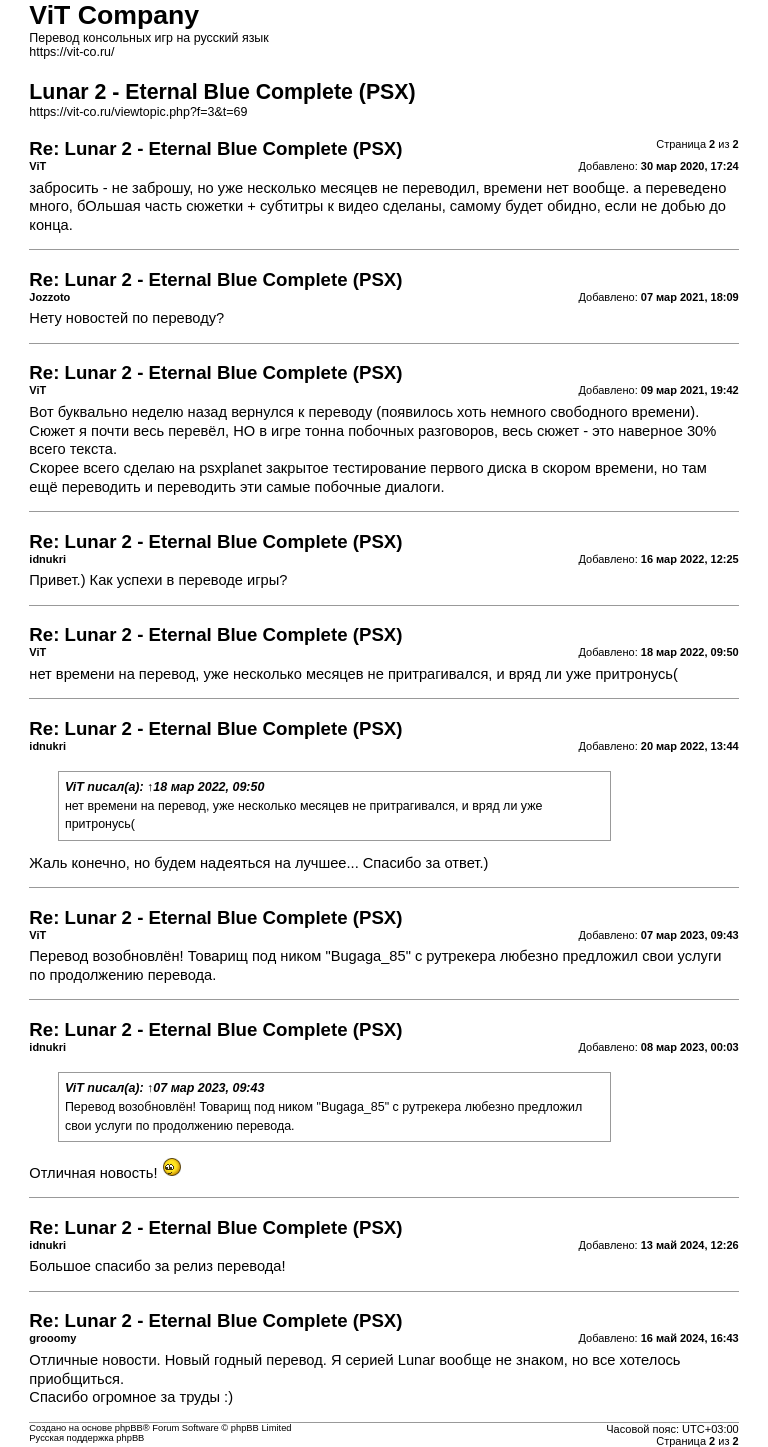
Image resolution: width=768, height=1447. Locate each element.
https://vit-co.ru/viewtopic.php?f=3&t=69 (138, 112)
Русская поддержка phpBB (86, 1438)
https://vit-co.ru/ (71, 52)
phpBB (129, 1428)
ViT (74, 787)
